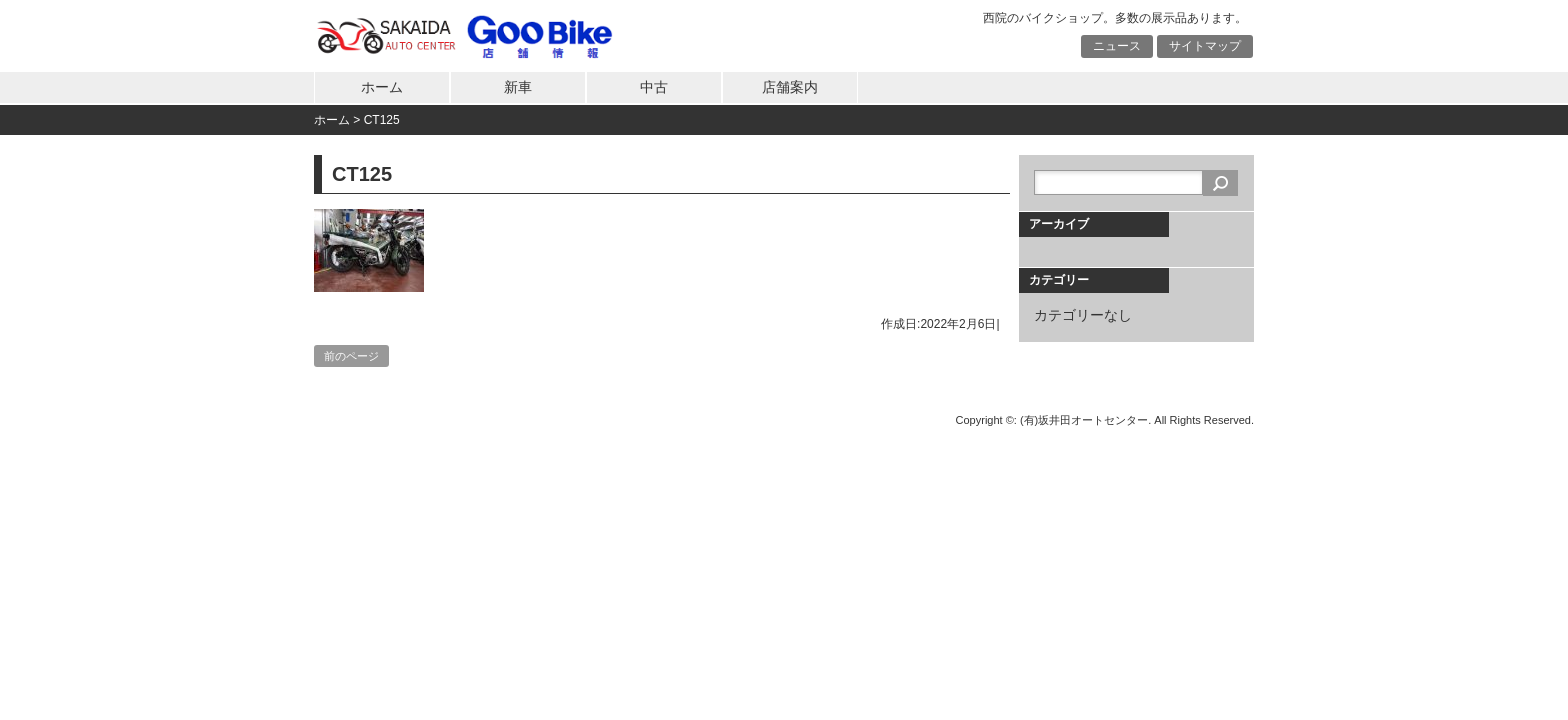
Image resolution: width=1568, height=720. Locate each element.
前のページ (351, 356)
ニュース (1117, 46)
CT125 (382, 120)
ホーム (382, 87)
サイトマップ (1205, 46)
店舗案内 (790, 87)
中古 (654, 87)
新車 (518, 87)
